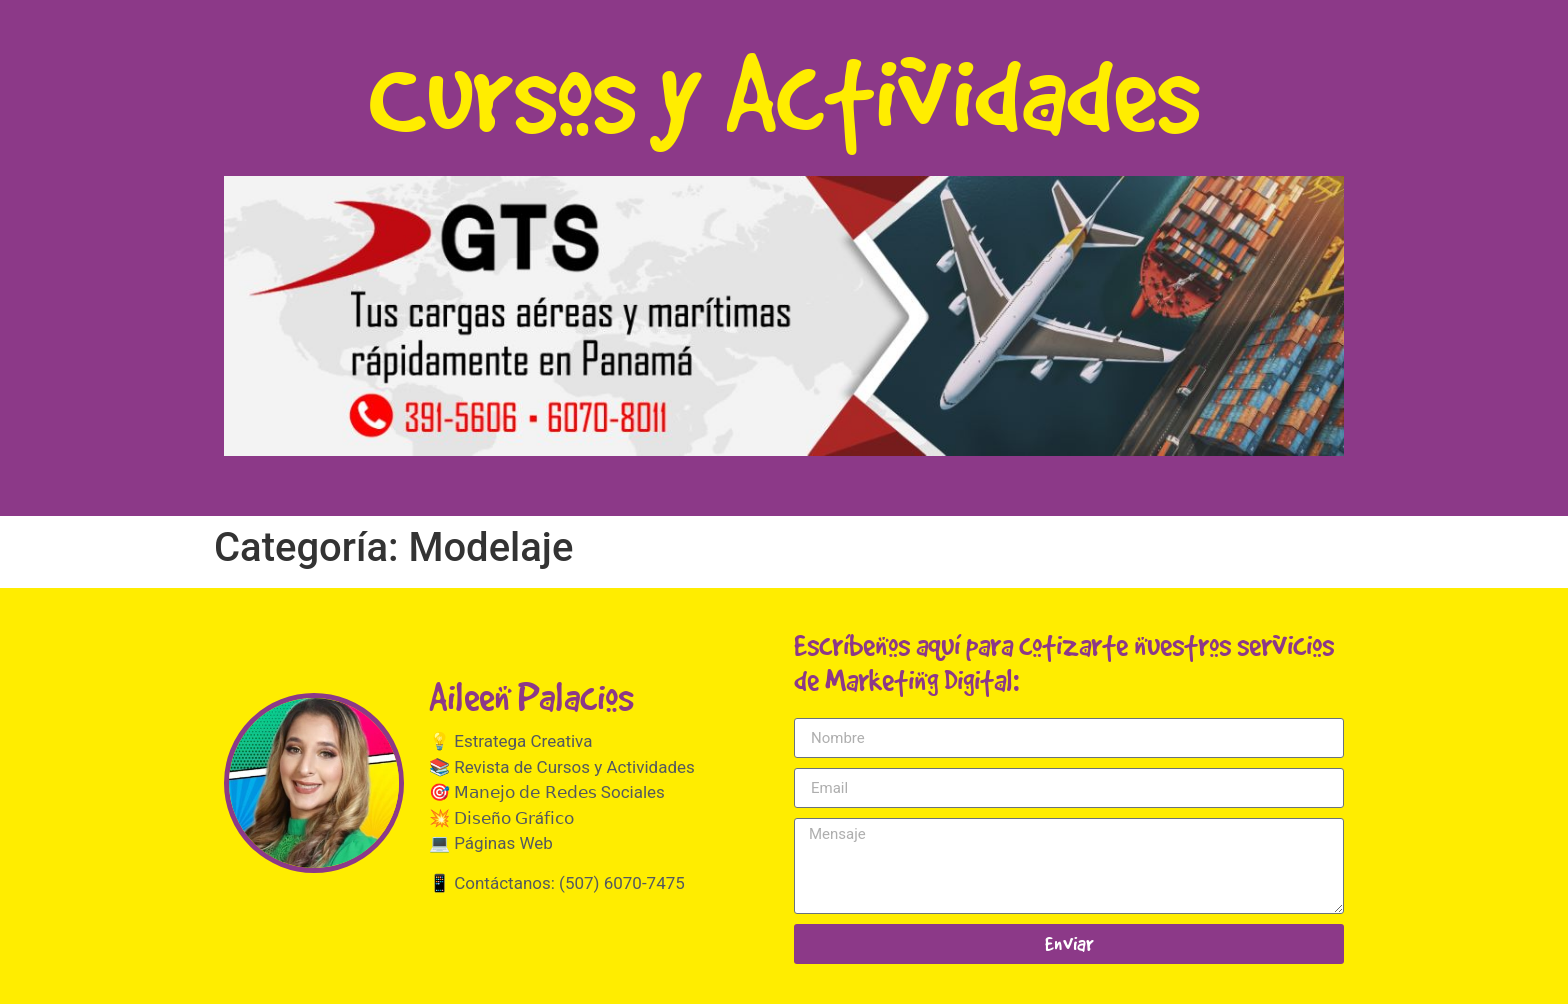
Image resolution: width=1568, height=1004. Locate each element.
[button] (784, 316)
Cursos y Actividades (784, 92)
